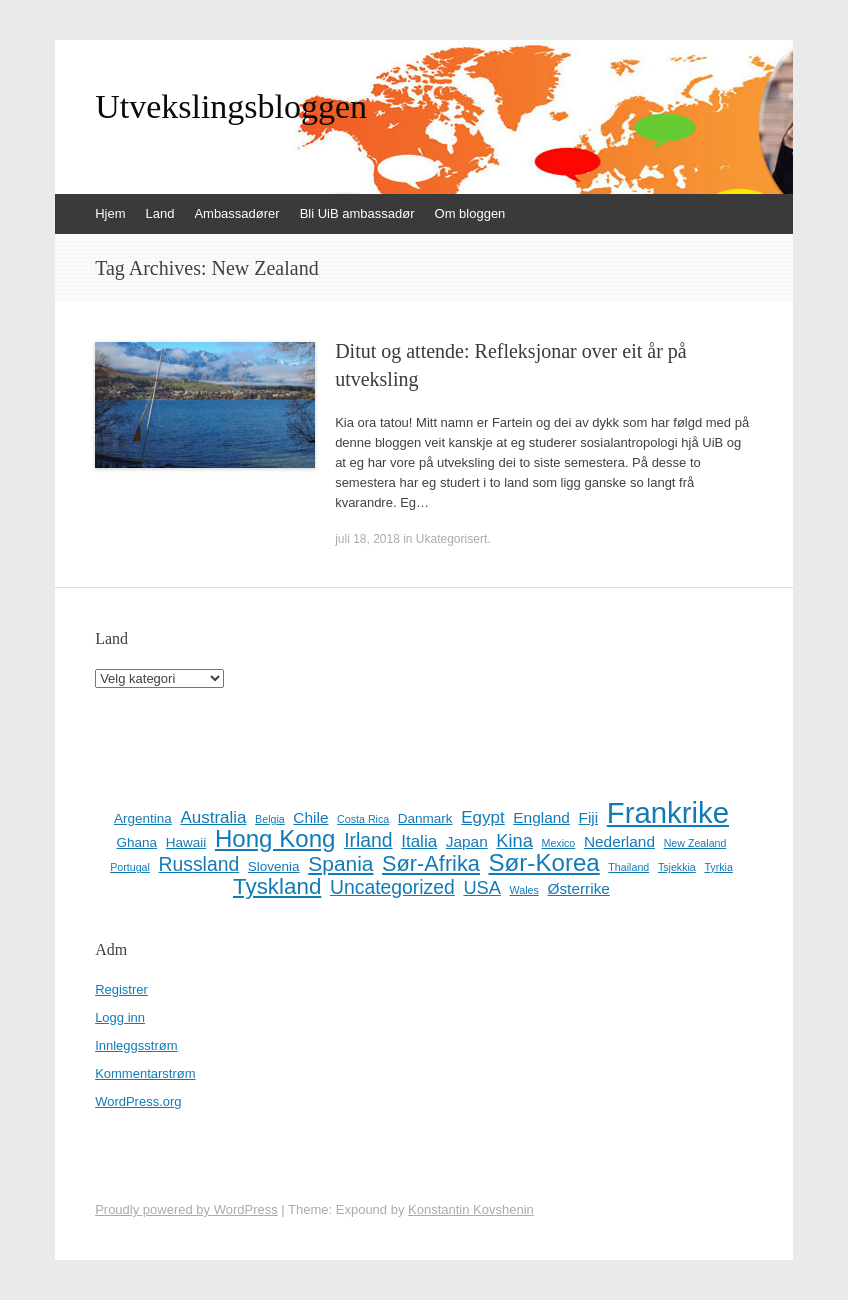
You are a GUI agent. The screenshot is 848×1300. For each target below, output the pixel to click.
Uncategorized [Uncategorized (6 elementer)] (392, 887)
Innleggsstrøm (136, 1045)
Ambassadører (236, 213)
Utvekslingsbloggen (231, 107)
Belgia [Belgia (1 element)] (270, 819)
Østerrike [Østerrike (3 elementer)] (578, 888)
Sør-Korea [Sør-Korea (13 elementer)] (544, 863)
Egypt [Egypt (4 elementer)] (482, 817)
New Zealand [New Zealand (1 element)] (695, 843)
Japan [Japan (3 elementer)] (467, 841)
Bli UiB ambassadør (357, 213)
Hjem (110, 213)
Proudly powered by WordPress (186, 1209)
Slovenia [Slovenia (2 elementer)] (274, 866)
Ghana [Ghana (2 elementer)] (137, 842)
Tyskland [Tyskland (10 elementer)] (277, 887)
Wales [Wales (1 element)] (524, 890)
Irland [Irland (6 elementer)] (368, 840)
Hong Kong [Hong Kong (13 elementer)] (275, 839)
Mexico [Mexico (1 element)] (559, 843)
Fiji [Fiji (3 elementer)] (588, 817)
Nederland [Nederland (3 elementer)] (619, 841)
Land (159, 213)
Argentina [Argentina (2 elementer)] (143, 818)
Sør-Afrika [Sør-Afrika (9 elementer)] (431, 864)
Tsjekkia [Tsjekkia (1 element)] (677, 867)
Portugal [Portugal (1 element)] (130, 867)
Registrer (121, 989)
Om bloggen (470, 213)
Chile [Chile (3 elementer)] (310, 817)
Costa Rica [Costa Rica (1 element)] (363, 819)
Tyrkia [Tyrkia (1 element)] (718, 867)
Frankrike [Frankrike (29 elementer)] (668, 813)
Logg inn (120, 1017)
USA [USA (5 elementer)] (482, 888)
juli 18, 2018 (367, 539)
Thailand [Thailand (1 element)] (628, 867)
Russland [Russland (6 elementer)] (199, 864)
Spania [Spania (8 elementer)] (340, 864)
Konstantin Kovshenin (471, 1209)
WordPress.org (138, 1101)
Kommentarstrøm (145, 1073)
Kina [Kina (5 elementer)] (514, 841)
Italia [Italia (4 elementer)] (419, 841)
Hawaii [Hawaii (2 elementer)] (186, 842)
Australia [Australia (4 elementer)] (213, 817)
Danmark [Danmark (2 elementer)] (425, 818)
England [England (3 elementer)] (541, 817)
